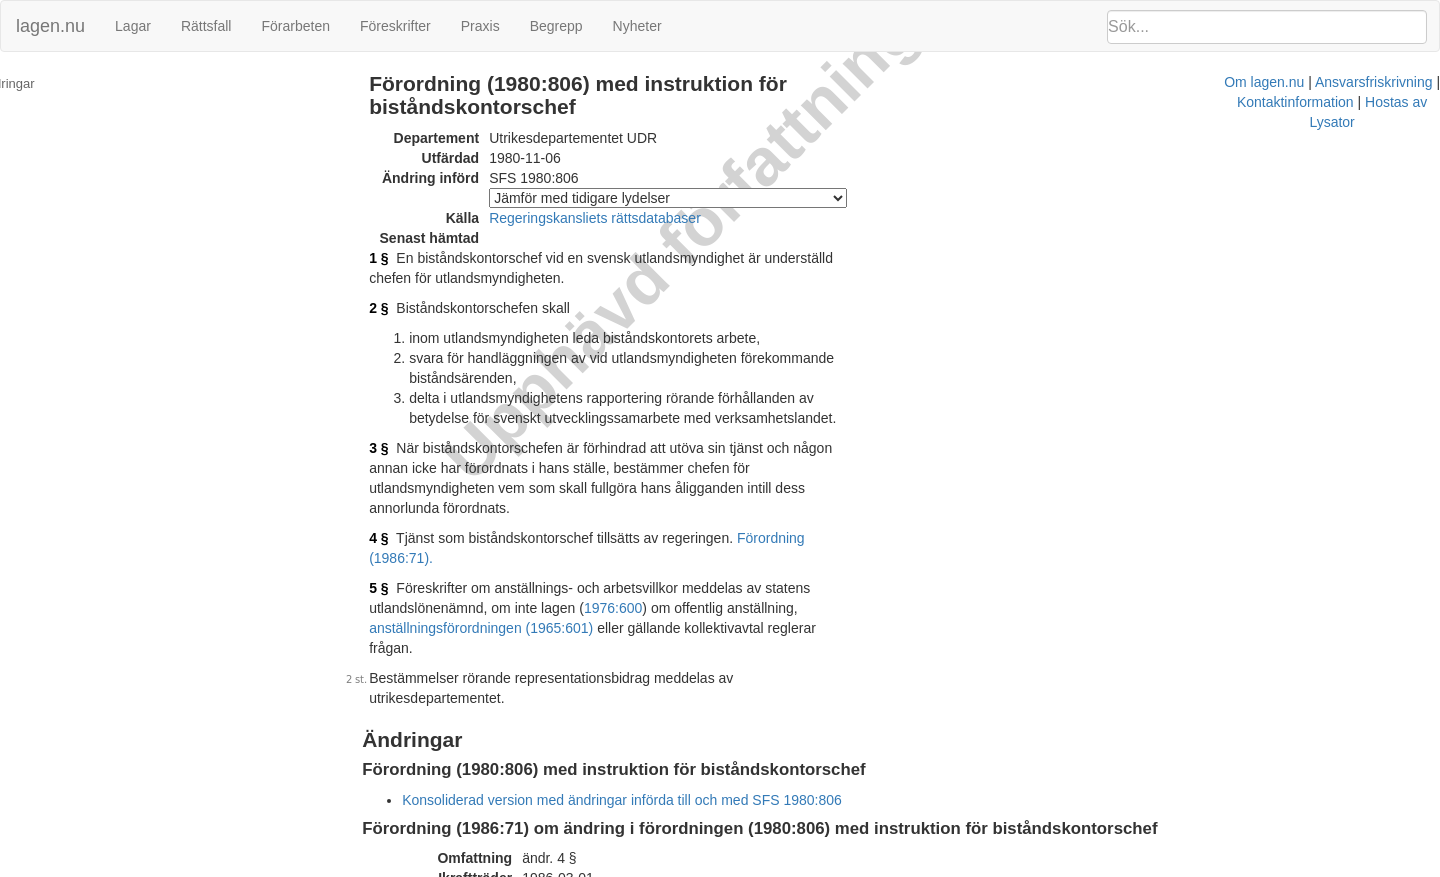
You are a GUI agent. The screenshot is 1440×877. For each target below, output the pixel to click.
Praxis (480, 26)
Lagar (133, 26)
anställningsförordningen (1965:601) (796, 548)
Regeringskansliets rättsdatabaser (623, 218)
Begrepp (556, 26)
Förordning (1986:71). (832, 498)
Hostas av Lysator (1074, 867)
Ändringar (41, 83)
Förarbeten (295, 26)
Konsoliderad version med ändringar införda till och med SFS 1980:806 (650, 700)
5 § (406, 528)
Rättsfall (206, 26)
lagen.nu (50, 26)
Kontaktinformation (948, 867)
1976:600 (495, 548)
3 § (406, 428)
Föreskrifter (395, 26)
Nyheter (637, 26)
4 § (406, 498)
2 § (406, 308)
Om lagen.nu (710, 867)
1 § (406, 258)
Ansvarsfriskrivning (819, 867)
